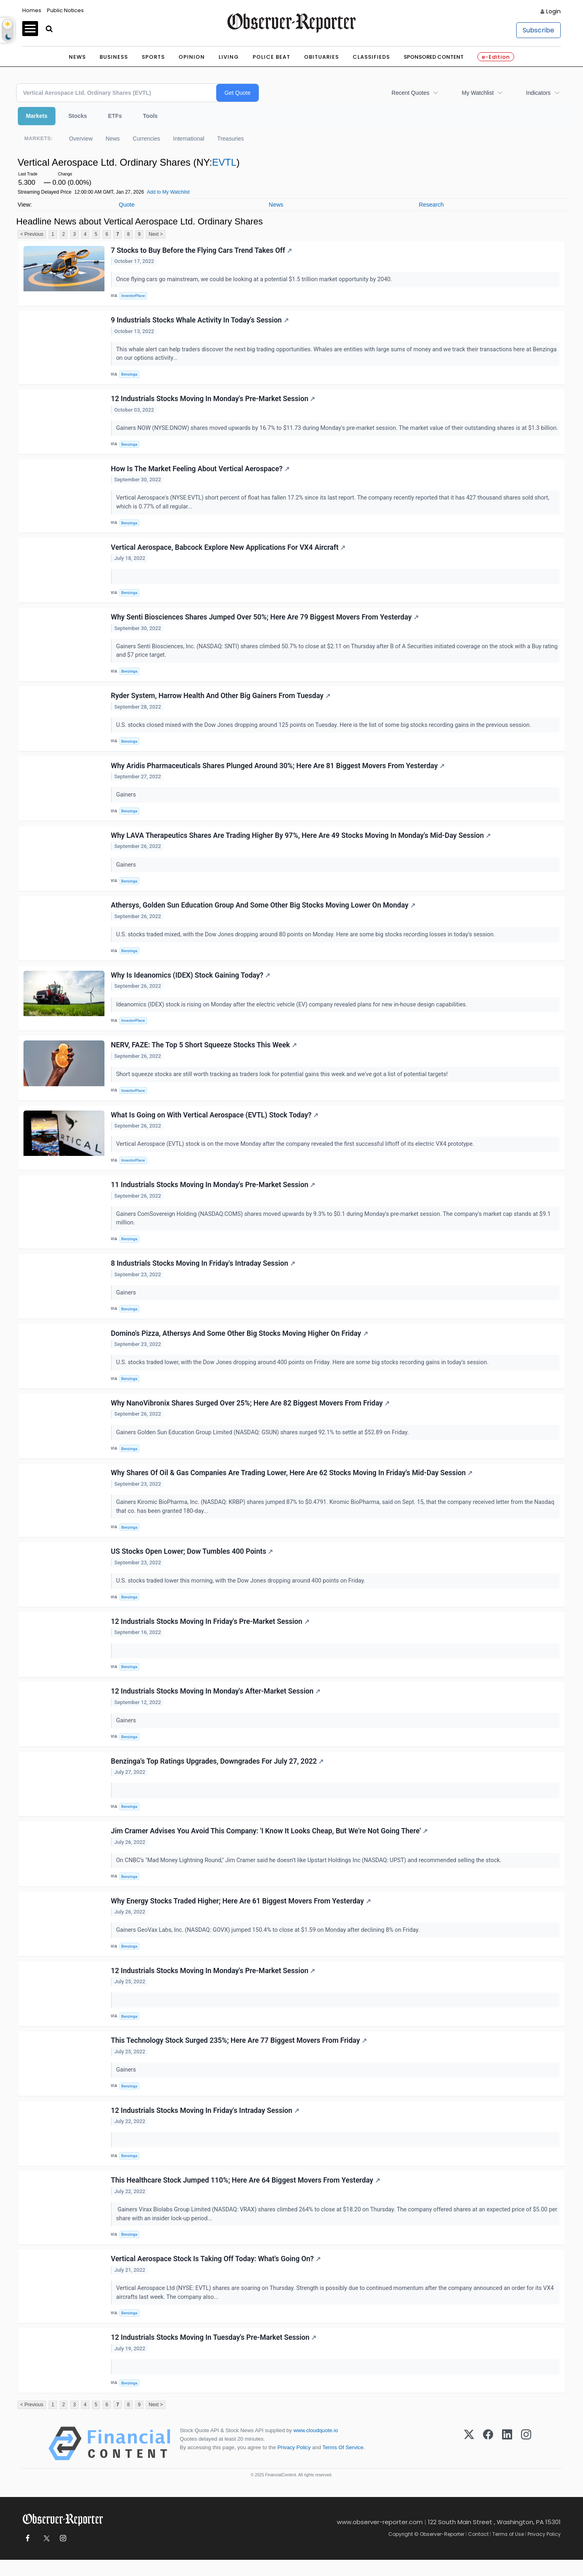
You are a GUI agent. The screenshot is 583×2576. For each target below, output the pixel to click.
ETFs (115, 116)
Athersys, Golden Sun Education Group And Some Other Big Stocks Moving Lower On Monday (263, 916)
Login (553, 11)
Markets (36, 116)
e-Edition (496, 57)
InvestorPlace (133, 296)
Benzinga (129, 374)
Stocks (77, 116)
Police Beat (271, 57)
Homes (31, 10)
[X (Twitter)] (469, 2459)
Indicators (538, 93)
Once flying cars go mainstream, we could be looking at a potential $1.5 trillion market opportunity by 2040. (255, 279)
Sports (153, 57)
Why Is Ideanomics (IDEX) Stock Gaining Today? (190, 987)
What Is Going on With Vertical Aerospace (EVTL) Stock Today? (215, 1127)
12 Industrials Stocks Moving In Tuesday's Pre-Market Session (213, 2353)
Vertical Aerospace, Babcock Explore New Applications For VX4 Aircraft (228, 557)
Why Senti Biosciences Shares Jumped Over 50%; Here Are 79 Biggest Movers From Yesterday (265, 627)
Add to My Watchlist (168, 192)
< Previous (31, 234)
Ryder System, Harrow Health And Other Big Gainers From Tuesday (220, 706)
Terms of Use (508, 2550)
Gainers (127, 805)
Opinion (192, 57)
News (77, 57)
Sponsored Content (434, 57)
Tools (150, 116)
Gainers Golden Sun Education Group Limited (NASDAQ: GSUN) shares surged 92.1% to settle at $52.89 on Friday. (263, 1445)
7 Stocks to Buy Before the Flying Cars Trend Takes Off (201, 250)
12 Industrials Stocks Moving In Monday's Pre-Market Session (213, 399)
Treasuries (230, 138)
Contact (478, 2550)
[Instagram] (526, 2459)
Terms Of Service (342, 2464)
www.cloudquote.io (316, 2447)
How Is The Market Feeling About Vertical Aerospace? (200, 478)
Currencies (146, 138)
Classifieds (371, 57)
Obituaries (321, 57)
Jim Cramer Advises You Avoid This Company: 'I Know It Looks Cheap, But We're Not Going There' (269, 1845)
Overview (80, 138)
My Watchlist (478, 93)
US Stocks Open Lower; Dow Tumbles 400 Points (192, 1565)
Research (431, 204)
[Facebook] (488, 2459)
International (188, 138)
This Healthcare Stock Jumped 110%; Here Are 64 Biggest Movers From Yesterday (245, 2196)
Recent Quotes (410, 93)
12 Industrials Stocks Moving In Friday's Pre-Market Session (210, 1635)
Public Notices (65, 10)
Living (229, 57)
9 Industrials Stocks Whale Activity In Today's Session (200, 320)
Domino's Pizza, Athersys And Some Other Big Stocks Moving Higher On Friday (239, 1345)
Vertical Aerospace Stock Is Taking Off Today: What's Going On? (216, 2275)
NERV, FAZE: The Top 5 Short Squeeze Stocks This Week (204, 1057)
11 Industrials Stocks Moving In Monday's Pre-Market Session (213, 1197)
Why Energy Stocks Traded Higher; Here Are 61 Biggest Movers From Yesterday (241, 1915)
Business (114, 57)
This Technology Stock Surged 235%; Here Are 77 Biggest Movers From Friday (239, 2055)
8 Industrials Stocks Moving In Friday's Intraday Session (203, 1275)
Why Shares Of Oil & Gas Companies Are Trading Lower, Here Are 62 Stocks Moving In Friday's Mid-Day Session (291, 1486)
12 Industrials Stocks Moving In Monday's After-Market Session (215, 1705)
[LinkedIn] (507, 2459)
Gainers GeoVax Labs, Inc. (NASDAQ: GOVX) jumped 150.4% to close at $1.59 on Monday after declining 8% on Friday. (268, 1944)
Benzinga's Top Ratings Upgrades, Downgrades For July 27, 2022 (217, 1775)
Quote (126, 204)
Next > (156, 234)
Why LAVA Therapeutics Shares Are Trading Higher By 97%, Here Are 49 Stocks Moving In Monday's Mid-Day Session (301, 846)
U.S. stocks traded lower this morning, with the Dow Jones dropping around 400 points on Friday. (241, 1594)
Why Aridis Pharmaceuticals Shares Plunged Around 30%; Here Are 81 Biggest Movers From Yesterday (278, 776)
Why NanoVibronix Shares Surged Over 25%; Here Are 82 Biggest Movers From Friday (250, 1416)
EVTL (224, 162)
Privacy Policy (294, 2464)
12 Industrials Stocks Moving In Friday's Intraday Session (205, 2125)
